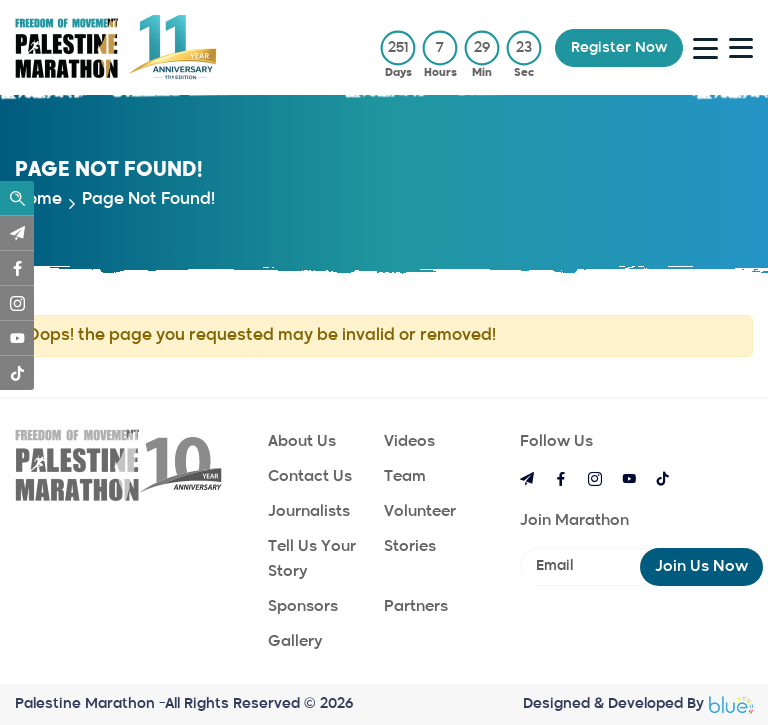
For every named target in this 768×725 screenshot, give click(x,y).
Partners (416, 606)
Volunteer (420, 511)
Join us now (701, 566)
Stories (410, 546)
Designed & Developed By (638, 705)
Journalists (309, 511)
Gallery (295, 641)
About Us (302, 441)
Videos (409, 441)
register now (619, 48)
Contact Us (310, 476)
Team (405, 476)
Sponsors (303, 606)
